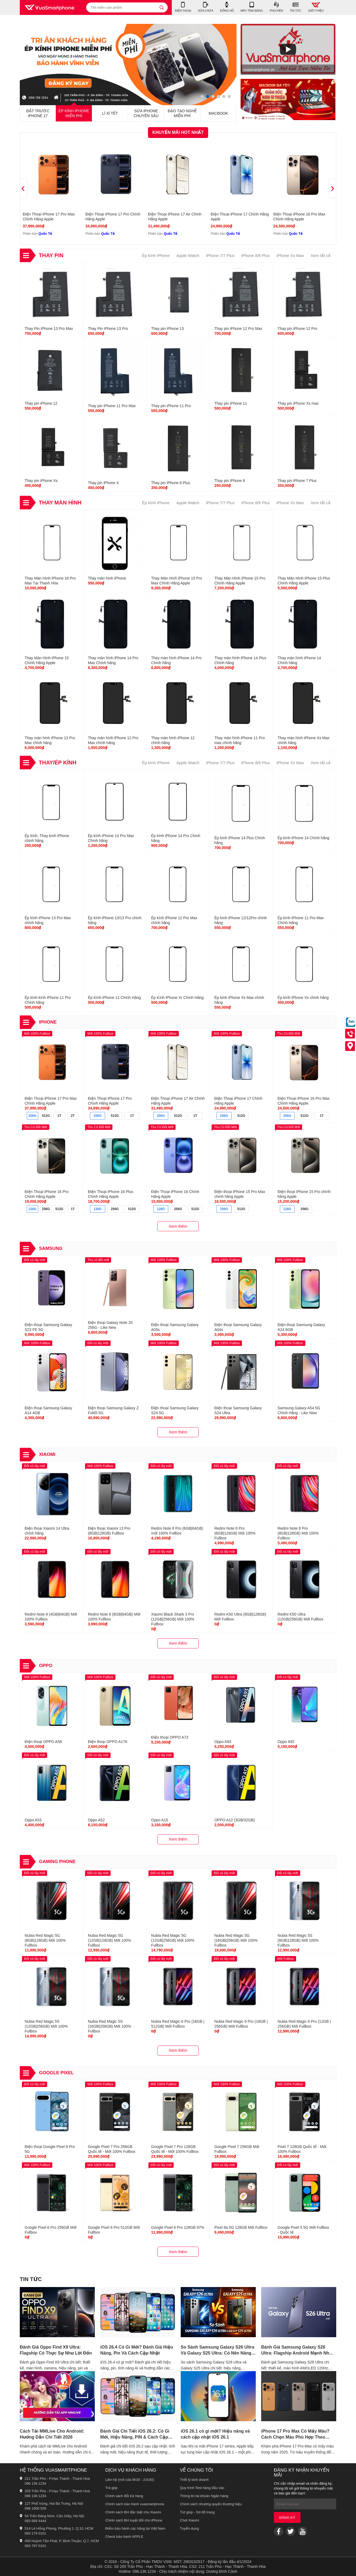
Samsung (51, 1248)
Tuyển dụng (189, 2528)
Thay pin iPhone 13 (167, 328)
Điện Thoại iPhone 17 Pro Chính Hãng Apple (112, 216)
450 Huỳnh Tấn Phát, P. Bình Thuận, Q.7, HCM (62, 2541)
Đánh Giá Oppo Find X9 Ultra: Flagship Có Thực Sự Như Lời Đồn (56, 2350)
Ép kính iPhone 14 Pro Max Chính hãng (111, 838)
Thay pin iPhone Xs (41, 480)
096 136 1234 (35, 2483)
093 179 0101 (35, 2533)
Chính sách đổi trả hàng (124, 2496)
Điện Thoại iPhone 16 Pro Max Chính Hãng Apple (299, 216)
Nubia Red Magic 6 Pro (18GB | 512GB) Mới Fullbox (178, 2023)
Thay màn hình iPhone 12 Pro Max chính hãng (113, 740)
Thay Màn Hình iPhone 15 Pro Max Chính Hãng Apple (176, 580)
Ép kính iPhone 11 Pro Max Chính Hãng (301, 920)
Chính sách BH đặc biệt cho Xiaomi (133, 2512)
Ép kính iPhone (156, 255)
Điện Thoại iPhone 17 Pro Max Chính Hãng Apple (49, 216)
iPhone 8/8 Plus (255, 255)
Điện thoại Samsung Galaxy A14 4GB (48, 1410)
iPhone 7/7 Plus (220, 255)
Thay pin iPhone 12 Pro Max (238, 328)
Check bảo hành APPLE (124, 2537)
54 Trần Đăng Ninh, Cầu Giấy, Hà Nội (54, 2516)
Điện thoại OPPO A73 (169, 1737)
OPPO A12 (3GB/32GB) (234, 1820)
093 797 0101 (35, 2546)
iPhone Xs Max (290, 255)
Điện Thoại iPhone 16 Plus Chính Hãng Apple (110, 1194)
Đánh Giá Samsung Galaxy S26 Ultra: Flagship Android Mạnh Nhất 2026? (297, 2350)
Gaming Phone (57, 1861)
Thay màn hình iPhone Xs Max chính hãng (303, 740)
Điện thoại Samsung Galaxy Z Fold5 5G (113, 1410)
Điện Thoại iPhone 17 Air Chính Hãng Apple (175, 216)
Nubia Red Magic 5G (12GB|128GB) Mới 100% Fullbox (109, 1940)
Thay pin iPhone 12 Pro (297, 328)
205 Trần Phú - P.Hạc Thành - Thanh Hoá (57, 2491)
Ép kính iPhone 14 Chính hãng (303, 838)
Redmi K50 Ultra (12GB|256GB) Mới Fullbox (300, 1616)
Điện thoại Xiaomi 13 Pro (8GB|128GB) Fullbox (109, 1530)
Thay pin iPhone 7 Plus (297, 480)
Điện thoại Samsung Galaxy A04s (238, 1327)
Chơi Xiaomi (189, 2520)
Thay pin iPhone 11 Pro (171, 406)
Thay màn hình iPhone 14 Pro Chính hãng (176, 660)
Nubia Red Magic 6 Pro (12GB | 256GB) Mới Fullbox (304, 2023)
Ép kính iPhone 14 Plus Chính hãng (239, 840)
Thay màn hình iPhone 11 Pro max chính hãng (239, 740)
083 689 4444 (35, 2521)
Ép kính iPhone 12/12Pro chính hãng (240, 920)
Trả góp (111, 2488)
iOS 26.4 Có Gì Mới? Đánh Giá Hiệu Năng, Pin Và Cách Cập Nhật (136, 2350)
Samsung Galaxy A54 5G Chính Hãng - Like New (299, 1410)
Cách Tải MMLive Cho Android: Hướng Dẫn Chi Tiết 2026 (52, 2434)
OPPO (45, 1665)
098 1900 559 (35, 2508)
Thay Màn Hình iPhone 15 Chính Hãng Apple (47, 660)
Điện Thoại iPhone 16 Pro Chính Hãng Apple (47, 1194)
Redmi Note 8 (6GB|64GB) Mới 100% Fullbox (114, 1616)
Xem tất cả (321, 255)
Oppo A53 (33, 1820)
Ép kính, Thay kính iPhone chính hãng (47, 838)
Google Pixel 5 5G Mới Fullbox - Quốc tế (303, 2229)
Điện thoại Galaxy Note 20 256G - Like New (110, 1325)
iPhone (48, 1022)
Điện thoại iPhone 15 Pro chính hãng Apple (304, 1194)
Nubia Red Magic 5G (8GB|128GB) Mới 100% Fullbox (45, 1940)
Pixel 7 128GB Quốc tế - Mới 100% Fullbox (302, 2149)
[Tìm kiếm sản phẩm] (126, 7)
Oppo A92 (286, 1741)
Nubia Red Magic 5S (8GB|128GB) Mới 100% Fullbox (298, 1940)
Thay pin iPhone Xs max (298, 403)
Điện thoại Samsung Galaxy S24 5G (175, 1410)
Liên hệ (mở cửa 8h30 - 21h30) (129, 2480)
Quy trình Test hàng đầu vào (202, 2488)
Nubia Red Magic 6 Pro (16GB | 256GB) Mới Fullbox (241, 2023)
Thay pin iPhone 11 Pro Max (112, 406)
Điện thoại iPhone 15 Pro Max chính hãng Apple (239, 1194)
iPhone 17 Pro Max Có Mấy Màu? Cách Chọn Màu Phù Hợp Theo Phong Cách (295, 2434)
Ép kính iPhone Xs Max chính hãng (239, 1000)
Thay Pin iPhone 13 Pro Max (49, 328)
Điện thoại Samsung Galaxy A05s (175, 1327)
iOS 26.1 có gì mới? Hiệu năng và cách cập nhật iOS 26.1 (215, 2434)
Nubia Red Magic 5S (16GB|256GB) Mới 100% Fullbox (109, 2026)
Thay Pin (51, 255)
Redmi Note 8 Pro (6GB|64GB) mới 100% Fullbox (177, 1530)
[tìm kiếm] (161, 7)
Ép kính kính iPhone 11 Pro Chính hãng (48, 1000)
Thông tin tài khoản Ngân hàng (204, 2496)
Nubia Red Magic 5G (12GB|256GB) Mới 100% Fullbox (172, 1940)
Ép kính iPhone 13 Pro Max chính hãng (48, 920)
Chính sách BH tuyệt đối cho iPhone (133, 2520)
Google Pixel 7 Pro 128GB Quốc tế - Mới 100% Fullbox (175, 2149)
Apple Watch (187, 255)
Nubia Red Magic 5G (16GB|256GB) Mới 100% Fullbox (235, 1940)
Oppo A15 (159, 1820)
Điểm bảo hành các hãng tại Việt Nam (135, 2528)
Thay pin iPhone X (103, 483)
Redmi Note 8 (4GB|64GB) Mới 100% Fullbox (51, 1616)
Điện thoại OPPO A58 (43, 1741)
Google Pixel (56, 2072)
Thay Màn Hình (60, 503)
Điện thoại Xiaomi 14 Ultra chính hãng (47, 1530)
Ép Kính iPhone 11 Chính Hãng (114, 997)
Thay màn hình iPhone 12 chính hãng (173, 740)
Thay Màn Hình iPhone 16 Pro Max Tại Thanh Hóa (50, 580)
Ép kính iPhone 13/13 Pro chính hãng (114, 920)
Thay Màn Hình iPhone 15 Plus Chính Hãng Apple (304, 580)
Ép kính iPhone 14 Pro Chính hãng (175, 838)
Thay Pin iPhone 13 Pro (108, 328)
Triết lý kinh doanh (194, 2480)
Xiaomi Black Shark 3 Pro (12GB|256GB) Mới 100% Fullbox (172, 1619)
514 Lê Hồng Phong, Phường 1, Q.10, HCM (59, 2528)
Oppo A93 (222, 1741)
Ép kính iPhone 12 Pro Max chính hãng (174, 920)
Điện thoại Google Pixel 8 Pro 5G (50, 2149)
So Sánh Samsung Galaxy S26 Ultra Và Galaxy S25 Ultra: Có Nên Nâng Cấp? (217, 2350)
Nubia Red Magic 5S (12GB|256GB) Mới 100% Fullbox (46, 2026)
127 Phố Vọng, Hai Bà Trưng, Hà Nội (54, 2503)
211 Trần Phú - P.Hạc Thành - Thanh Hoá (57, 2479)
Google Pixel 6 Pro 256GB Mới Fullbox (50, 2229)
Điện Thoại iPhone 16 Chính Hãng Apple (175, 1194)
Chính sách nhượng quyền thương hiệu (211, 2504)
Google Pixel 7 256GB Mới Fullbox (236, 2149)
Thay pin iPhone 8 (229, 480)
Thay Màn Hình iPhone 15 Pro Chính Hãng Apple (239, 580)
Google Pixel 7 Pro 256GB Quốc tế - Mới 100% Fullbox (111, 2149)
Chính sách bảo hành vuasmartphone (134, 2504)
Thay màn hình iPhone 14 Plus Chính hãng (240, 660)
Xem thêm (178, 1226)
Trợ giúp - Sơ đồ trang (197, 2512)
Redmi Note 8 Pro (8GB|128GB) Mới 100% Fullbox (298, 1533)
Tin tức (31, 2279)
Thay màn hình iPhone (107, 578)
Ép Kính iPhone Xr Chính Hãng (177, 997)
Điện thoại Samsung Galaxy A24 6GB (301, 1327)
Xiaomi (47, 1454)
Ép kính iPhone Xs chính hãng (303, 997)
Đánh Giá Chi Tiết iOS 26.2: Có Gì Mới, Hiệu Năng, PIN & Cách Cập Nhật (134, 2434)
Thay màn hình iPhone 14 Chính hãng (299, 660)
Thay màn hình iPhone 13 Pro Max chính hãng (50, 740)
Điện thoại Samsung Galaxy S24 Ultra (238, 1410)
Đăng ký (287, 2518)
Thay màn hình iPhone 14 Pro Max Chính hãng (113, 660)
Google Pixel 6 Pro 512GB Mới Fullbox (114, 2229)
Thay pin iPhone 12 (41, 403)
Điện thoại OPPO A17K (107, 1741)
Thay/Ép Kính (57, 763)
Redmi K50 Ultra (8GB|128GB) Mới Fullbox (240, 1616)
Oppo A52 (96, 1820)
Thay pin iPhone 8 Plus (170, 483)
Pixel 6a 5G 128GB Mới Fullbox (240, 2227)
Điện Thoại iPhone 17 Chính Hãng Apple (240, 216)
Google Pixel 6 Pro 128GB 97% (177, 2227)
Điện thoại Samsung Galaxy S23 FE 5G (48, 1327)
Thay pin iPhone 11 (230, 403)
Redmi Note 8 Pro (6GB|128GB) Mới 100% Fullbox (234, 1533)
